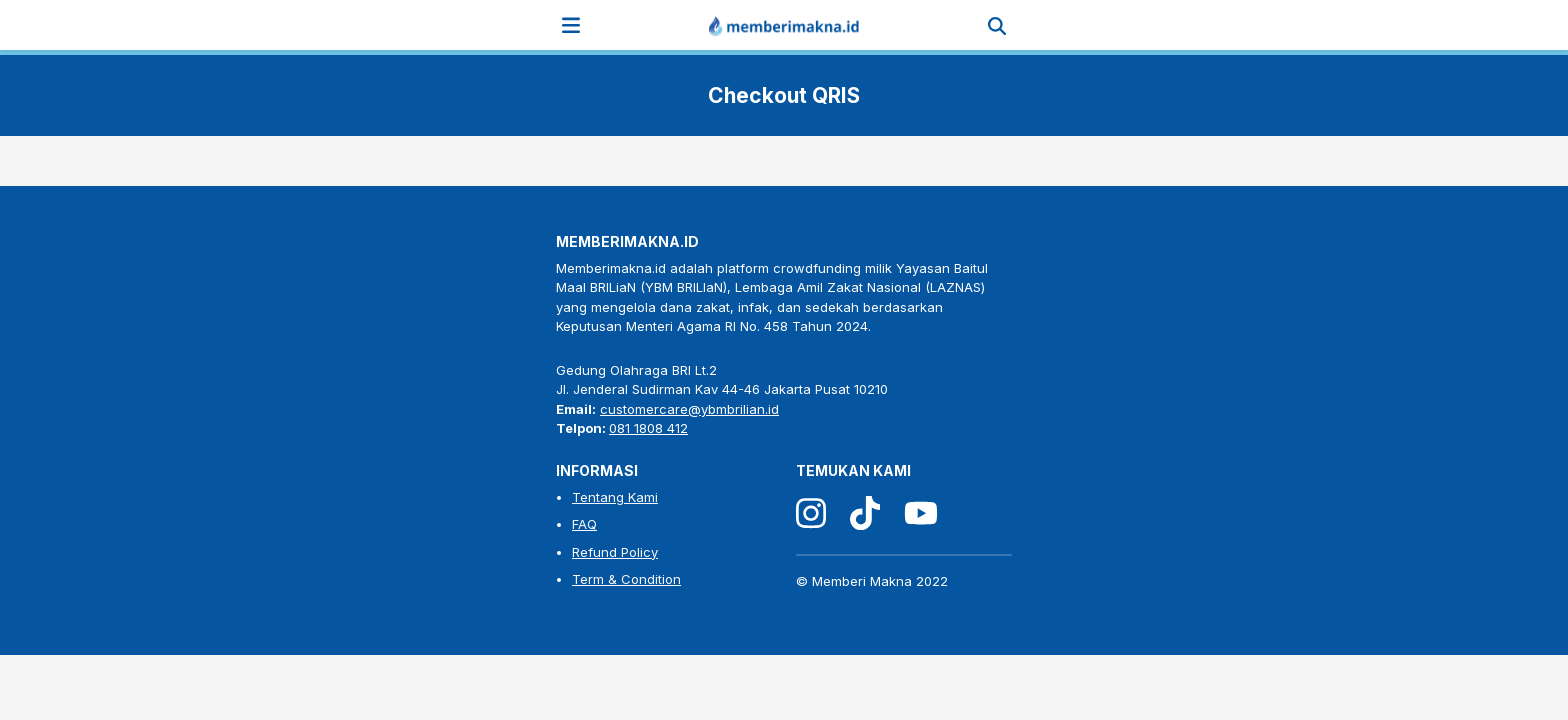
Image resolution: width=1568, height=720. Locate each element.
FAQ (584, 524)
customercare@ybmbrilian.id (689, 409)
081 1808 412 (648, 428)
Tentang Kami (615, 497)
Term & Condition (626, 579)
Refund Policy (615, 552)
